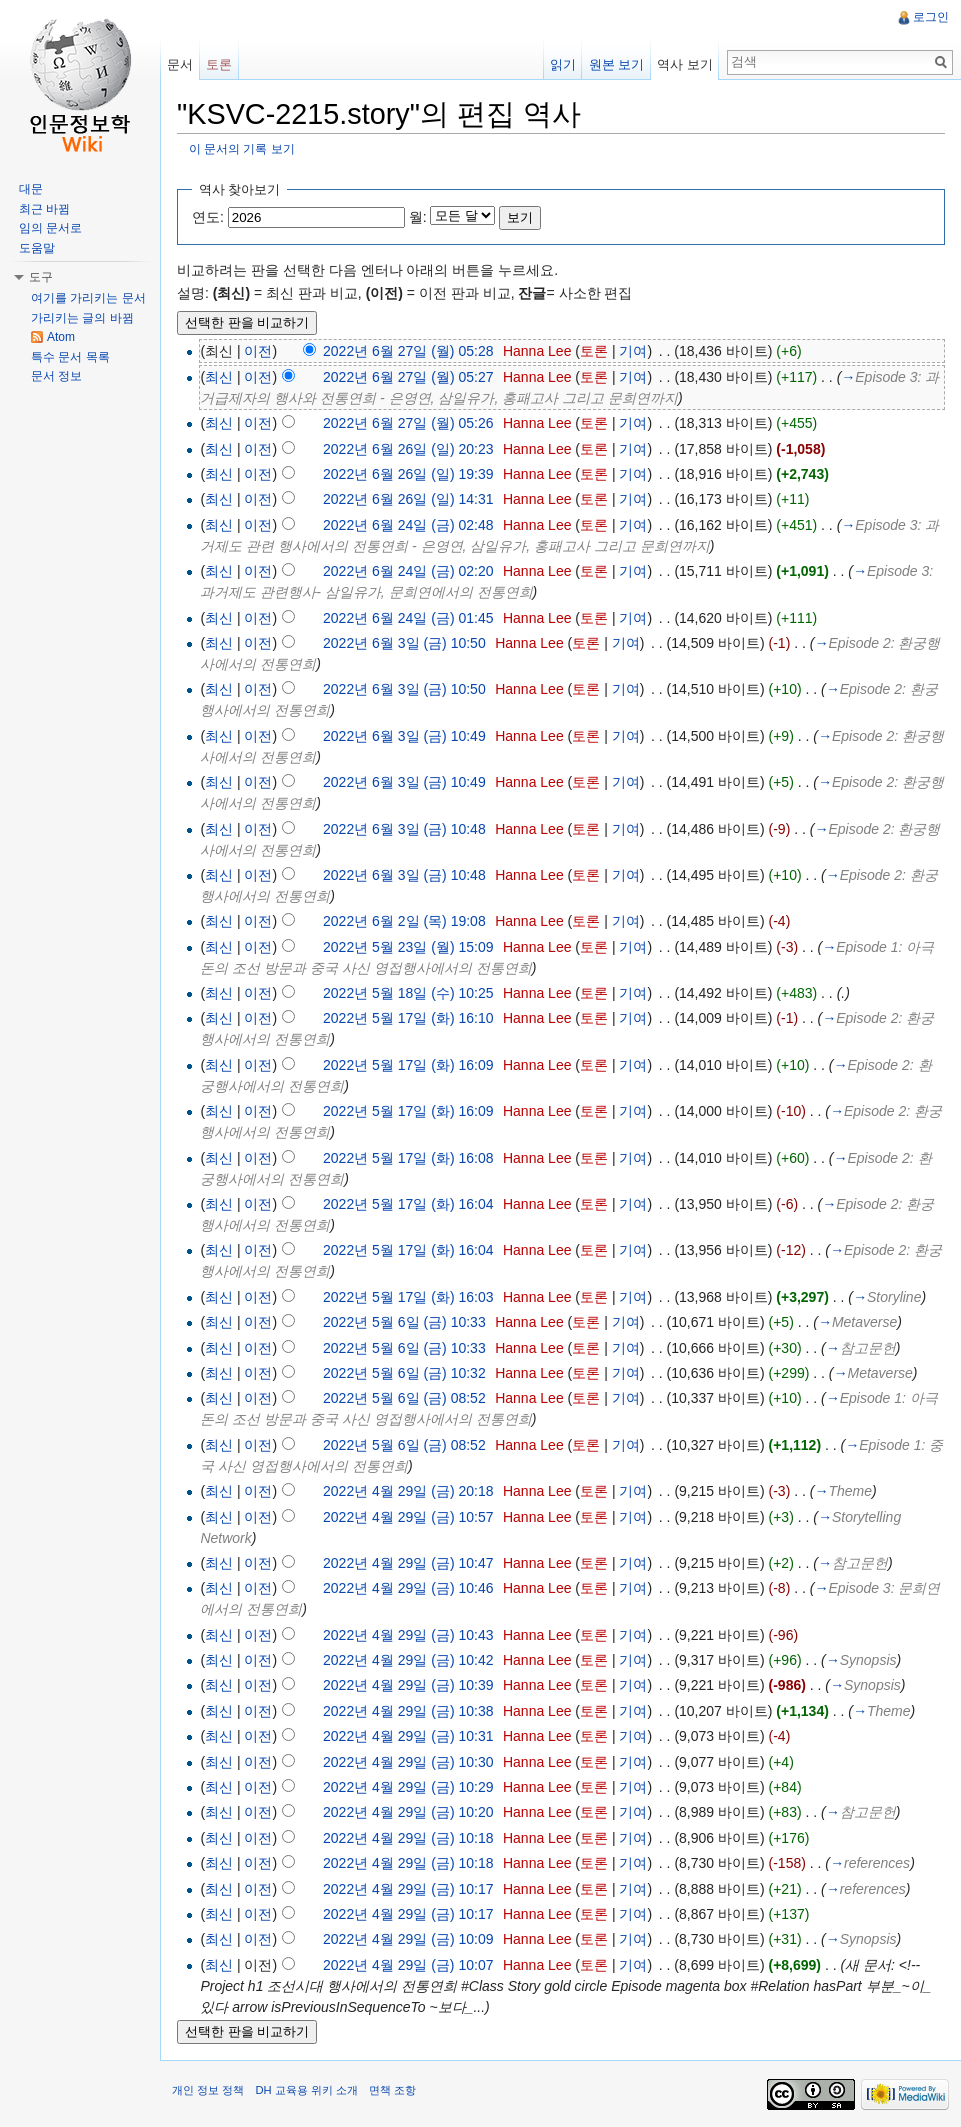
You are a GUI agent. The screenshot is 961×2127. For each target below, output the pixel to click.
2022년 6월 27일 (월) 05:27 (408, 377)
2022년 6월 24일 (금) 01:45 (408, 618)
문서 (180, 64)
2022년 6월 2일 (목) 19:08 (404, 921)
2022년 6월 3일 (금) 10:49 (404, 736)
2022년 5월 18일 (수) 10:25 (408, 993)
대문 (31, 189)
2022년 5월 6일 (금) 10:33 (404, 1322)
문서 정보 (56, 376)
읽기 (563, 64)
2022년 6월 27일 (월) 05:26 (408, 423)
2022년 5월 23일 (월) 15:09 (408, 947)
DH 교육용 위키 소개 (306, 2090)
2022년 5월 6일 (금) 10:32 (404, 1373)
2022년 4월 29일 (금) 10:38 (408, 1711)
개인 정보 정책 (208, 2090)
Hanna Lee (537, 351)
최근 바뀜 (44, 209)
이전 (258, 351)
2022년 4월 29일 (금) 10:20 (408, 1812)
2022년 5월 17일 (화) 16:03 (408, 1297)
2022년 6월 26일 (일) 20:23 (408, 449)
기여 (633, 351)
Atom (61, 337)
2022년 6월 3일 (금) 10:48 (404, 829)
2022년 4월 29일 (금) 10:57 (408, 1517)
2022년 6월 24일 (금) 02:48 (408, 525)
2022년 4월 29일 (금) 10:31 (408, 1736)
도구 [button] (41, 277)
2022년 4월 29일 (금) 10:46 (408, 1588)
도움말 (37, 248)
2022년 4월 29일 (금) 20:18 (408, 1491)
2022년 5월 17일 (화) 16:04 (408, 1204)
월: (418, 217)
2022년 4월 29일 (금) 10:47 (408, 1563)
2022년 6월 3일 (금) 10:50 (404, 643)
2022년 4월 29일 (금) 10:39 (408, 1685)
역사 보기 (685, 64)
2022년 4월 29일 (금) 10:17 (408, 1889)
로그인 (931, 17)
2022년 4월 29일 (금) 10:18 (408, 1838)
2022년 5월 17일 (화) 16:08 (408, 1158)
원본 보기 (617, 64)
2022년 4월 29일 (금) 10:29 (408, 1787)
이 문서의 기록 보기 (242, 148)
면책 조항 (392, 2090)
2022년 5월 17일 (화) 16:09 (408, 1065)
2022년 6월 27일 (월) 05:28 (408, 351)
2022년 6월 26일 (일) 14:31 (408, 499)
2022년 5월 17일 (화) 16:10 (408, 1018)
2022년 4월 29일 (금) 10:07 (408, 1965)
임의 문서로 (50, 228)
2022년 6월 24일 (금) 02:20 (408, 571)
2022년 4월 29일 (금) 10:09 (408, 1939)
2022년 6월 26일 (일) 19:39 (408, 474)
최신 (219, 377)
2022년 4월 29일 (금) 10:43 (408, 1635)
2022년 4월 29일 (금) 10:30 (408, 1762)
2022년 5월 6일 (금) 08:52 (404, 1398)
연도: (208, 217)
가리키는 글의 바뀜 (82, 318)
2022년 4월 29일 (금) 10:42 (408, 1660)
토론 (594, 351)
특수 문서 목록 (70, 357)
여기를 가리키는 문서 (88, 298)
